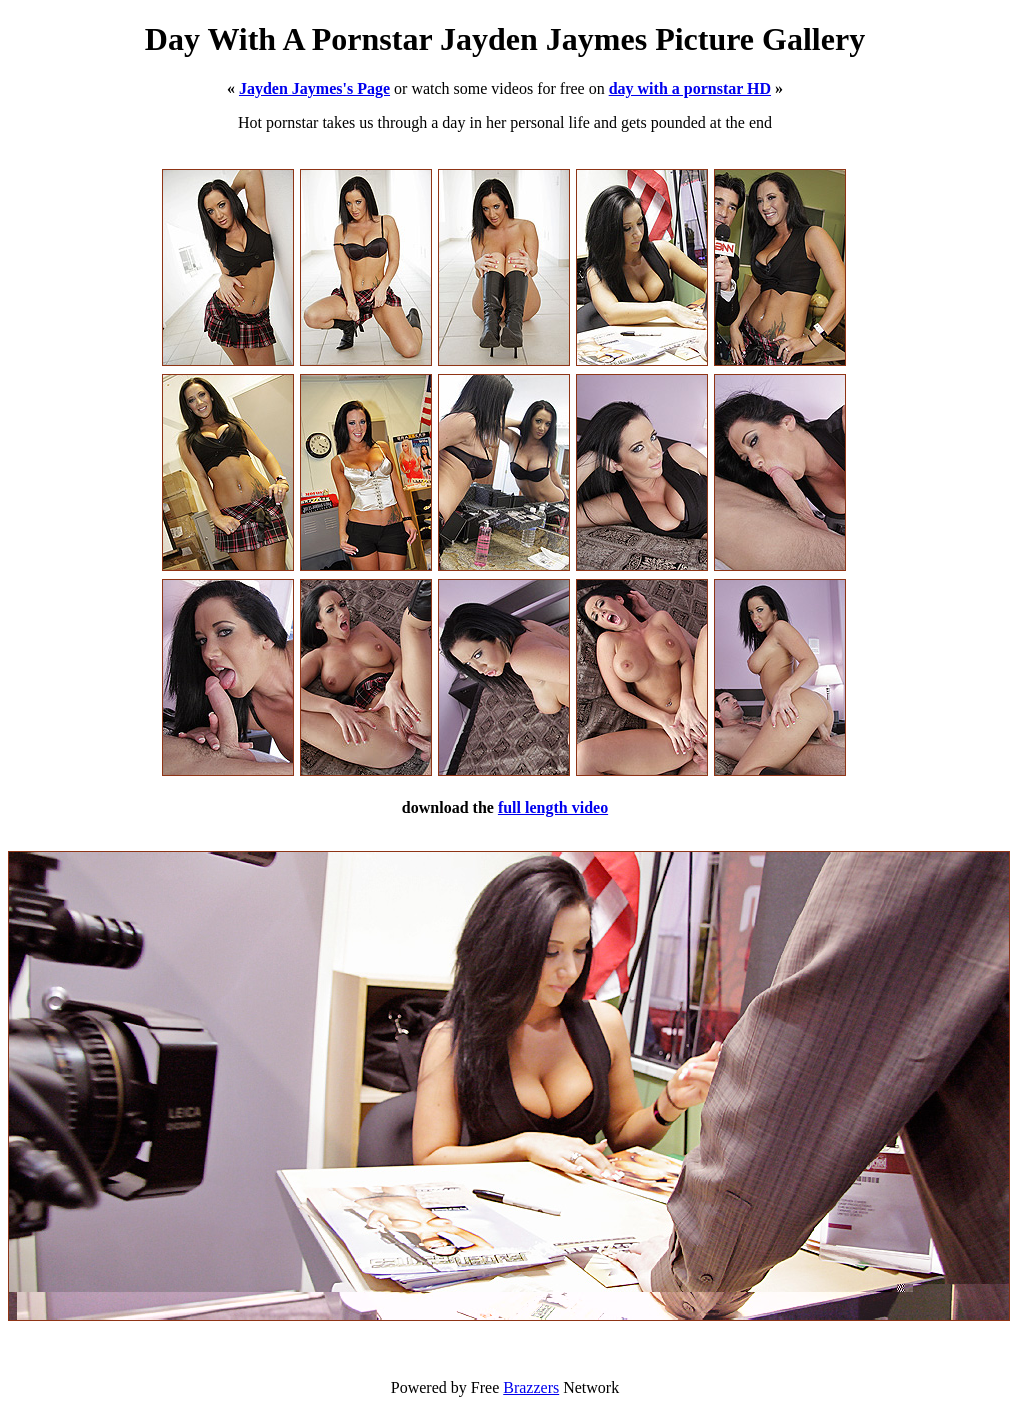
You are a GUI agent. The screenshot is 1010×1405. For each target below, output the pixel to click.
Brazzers (531, 1387)
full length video (553, 807)
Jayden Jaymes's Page (314, 88)
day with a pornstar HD (690, 88)
